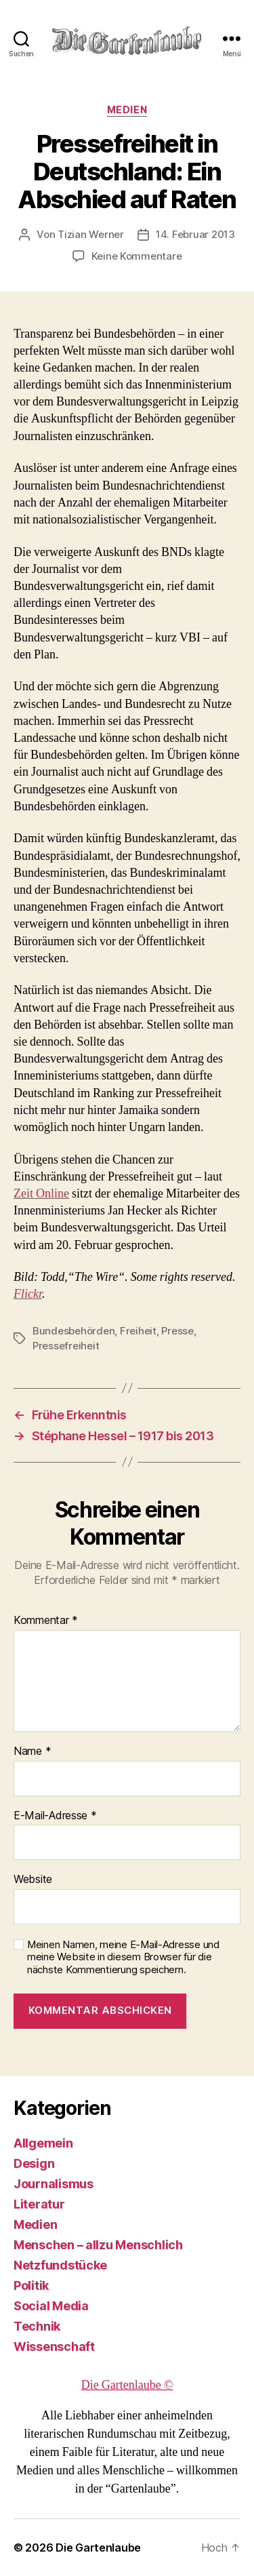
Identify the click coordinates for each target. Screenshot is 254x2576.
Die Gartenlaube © (127, 2385)
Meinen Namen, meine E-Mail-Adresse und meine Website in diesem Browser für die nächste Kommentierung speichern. (123, 1958)
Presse (177, 1330)
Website (33, 1880)
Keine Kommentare (136, 256)
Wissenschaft (54, 2346)
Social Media (51, 2306)
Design (34, 2163)
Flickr (28, 1294)
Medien (127, 109)
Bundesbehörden (73, 1330)
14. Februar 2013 (195, 234)
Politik (31, 2285)
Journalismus (53, 2184)
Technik (37, 2326)
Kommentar (46, 1620)
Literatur (39, 2204)
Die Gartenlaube (98, 2547)
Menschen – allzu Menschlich (98, 2245)
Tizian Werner (91, 234)
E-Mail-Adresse (55, 1816)
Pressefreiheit (66, 1345)
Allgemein (43, 2143)
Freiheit (138, 1330)
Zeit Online (41, 1194)
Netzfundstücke (60, 2265)
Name (32, 1751)
